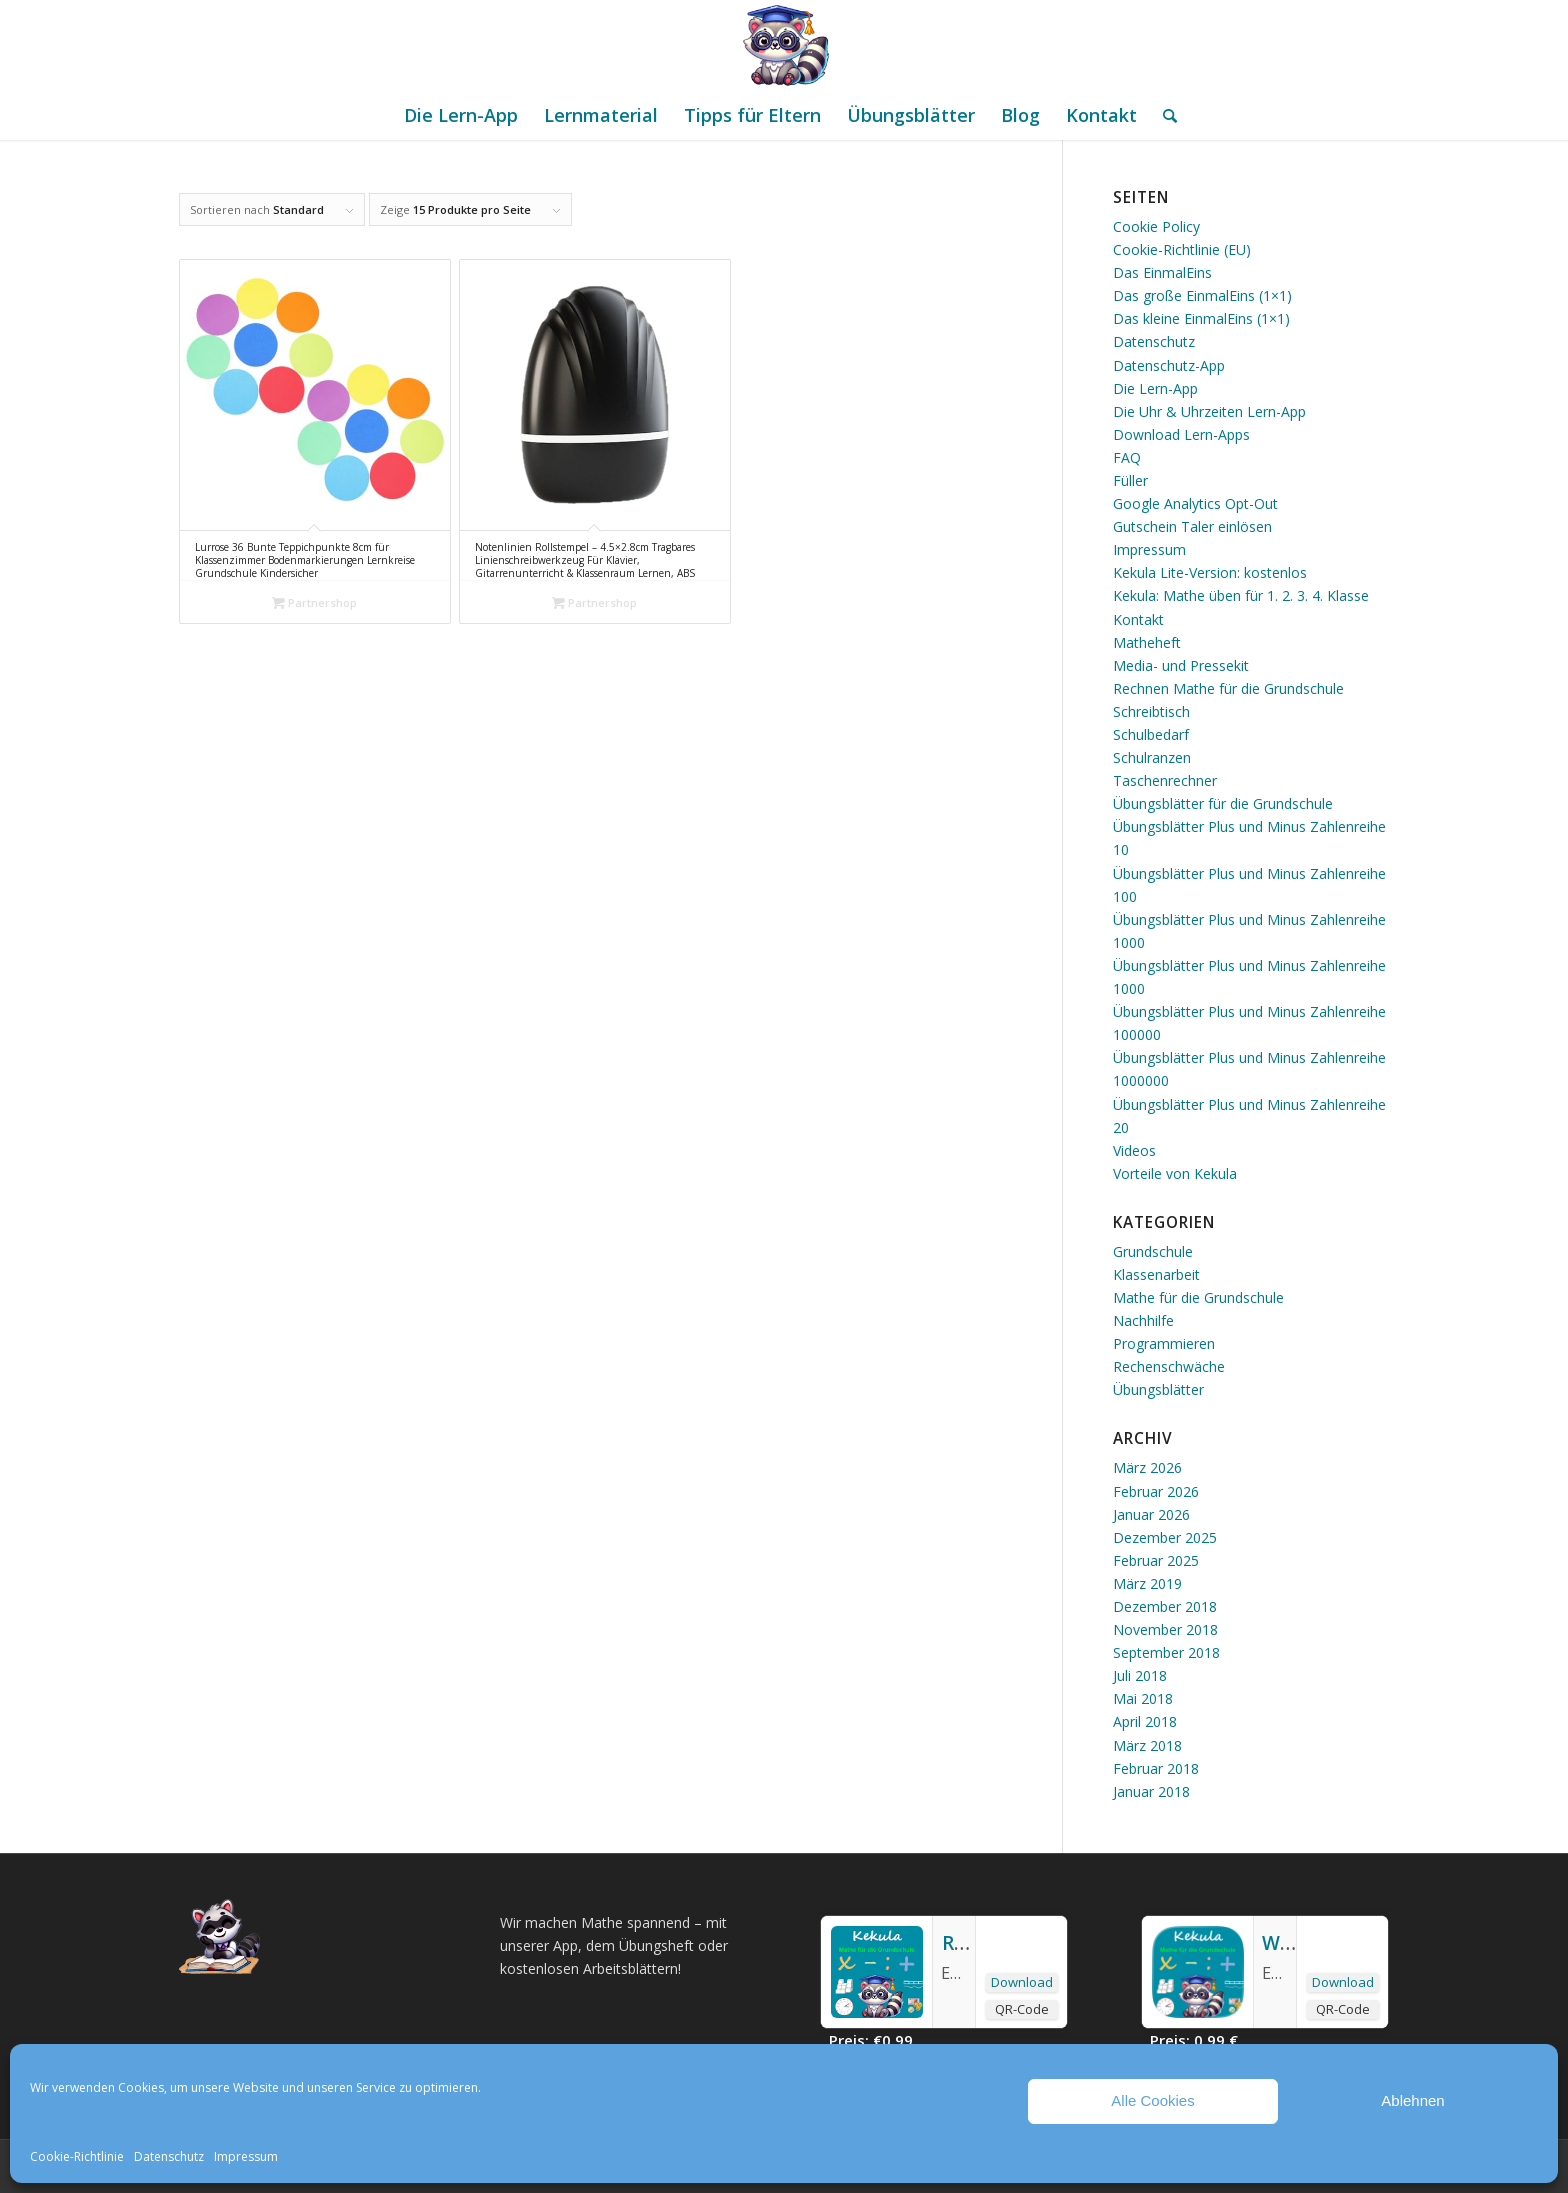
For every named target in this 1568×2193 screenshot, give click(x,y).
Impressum (246, 2156)
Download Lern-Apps (1181, 434)
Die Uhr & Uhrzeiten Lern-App (1209, 411)
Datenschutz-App (1169, 365)
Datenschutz (169, 2156)
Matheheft (1147, 642)
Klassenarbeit (1156, 1274)
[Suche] (1163, 115)
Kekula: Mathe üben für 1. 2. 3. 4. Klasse (1241, 595)
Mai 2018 (1143, 1698)
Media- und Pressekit (1181, 665)
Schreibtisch (1151, 711)
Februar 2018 (1156, 1768)
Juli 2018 (1140, 1675)
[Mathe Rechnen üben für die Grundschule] (784, 45)
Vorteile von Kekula (1175, 1173)
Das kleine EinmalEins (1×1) (1201, 318)
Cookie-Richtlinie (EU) (1182, 249)
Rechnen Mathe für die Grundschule (1228, 688)
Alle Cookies (1152, 2100)
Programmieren (1164, 1343)
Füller (1130, 480)
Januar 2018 (1151, 1791)
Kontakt (1138, 619)
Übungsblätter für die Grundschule (1223, 803)
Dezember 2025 (1165, 1537)
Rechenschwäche (1169, 1366)
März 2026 (1147, 1467)
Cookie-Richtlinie (77, 2156)
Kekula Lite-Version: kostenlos (1210, 572)
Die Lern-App (1155, 388)
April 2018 (1145, 1721)
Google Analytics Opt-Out (1195, 503)
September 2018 (1166, 1652)
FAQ (1127, 457)
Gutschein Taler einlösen (1192, 526)
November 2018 (1165, 1629)
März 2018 (1147, 1745)
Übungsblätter (1158, 1389)
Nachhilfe (1143, 1320)
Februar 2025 (1156, 1560)
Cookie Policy (1156, 226)
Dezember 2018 (1165, 1606)
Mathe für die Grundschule (1198, 1297)
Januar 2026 (1151, 1514)
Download (1022, 1982)
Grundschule (1153, 1251)
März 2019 (1147, 1583)
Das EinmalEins (1162, 272)
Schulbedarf (1151, 734)
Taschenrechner (1165, 780)
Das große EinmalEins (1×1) (1202, 295)
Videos (1134, 1150)
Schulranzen (1152, 757)
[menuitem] (461, 115)
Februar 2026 (1156, 1491)
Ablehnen (1412, 2100)
